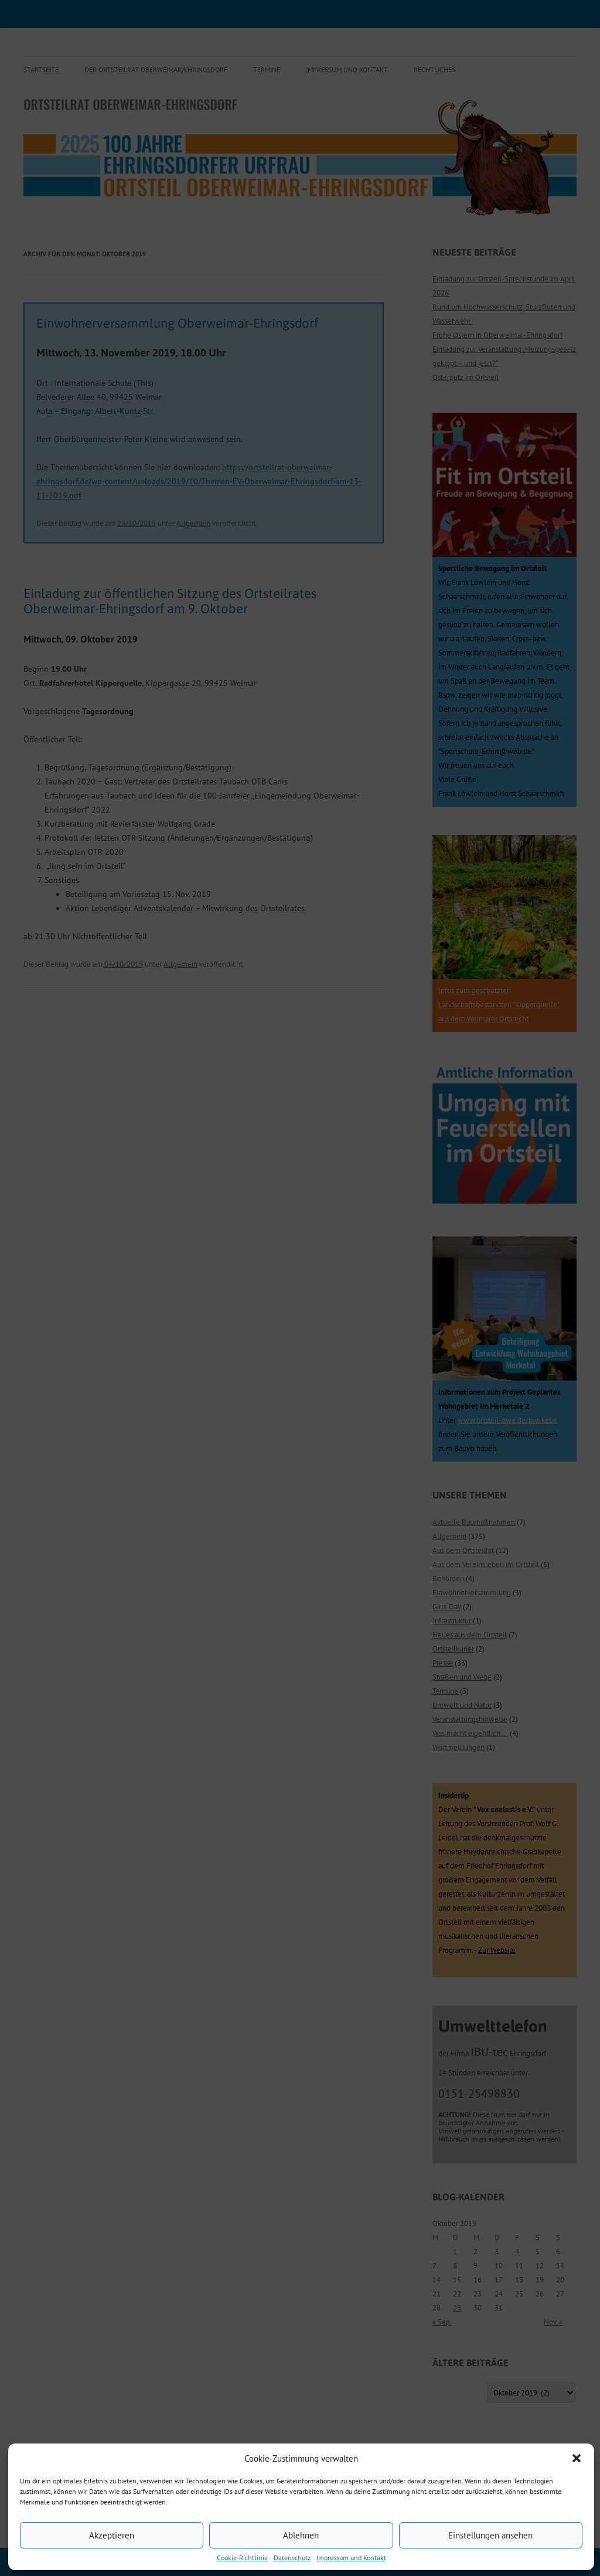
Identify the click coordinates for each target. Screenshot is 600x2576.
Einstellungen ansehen (490, 2535)
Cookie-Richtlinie (242, 2557)
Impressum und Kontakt (351, 2557)
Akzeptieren (111, 2535)
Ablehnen (301, 2535)
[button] (576, 2458)
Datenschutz (292, 2557)
